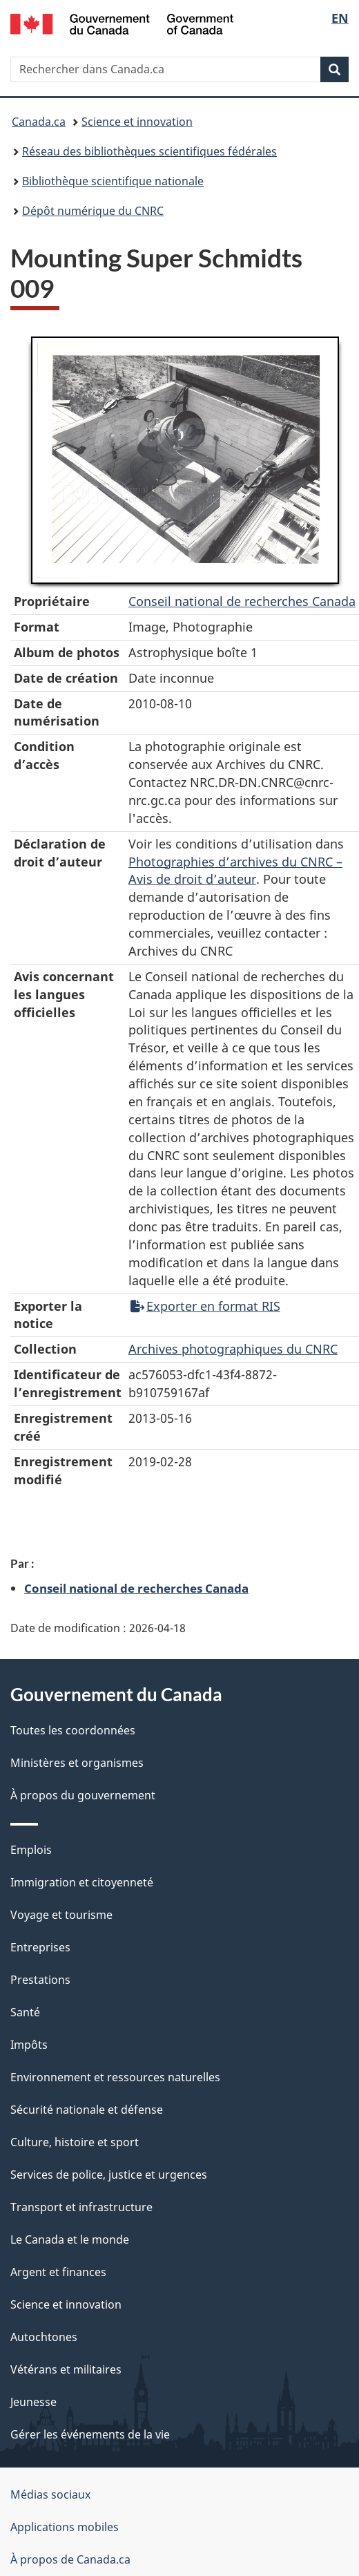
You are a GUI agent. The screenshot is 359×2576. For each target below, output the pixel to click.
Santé (25, 2012)
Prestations (40, 1979)
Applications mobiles (64, 2527)
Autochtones (43, 2337)
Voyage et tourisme (61, 1914)
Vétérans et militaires (66, 2369)
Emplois (31, 1849)
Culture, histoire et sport (74, 2142)
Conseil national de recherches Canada (136, 1588)
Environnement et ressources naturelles (115, 2077)
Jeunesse (33, 2401)
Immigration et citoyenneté (81, 1882)
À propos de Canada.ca (70, 2559)
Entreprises (40, 1947)
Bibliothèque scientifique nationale (113, 181)
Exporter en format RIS (205, 1306)
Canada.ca (39, 121)
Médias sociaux (50, 2494)
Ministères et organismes (77, 1762)
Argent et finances (58, 2272)
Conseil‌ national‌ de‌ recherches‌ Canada (242, 601)
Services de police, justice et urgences (108, 2174)
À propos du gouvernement (82, 1795)
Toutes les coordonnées (72, 1730)
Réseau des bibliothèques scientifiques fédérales (149, 151)
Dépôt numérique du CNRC (93, 210)
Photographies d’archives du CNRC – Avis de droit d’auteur (235, 870)
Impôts (29, 2044)
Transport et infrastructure (81, 2207)
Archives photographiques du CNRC (233, 1349)
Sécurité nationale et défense (86, 2109)
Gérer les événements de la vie (90, 2434)
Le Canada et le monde (69, 2239)
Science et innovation (137, 121)
